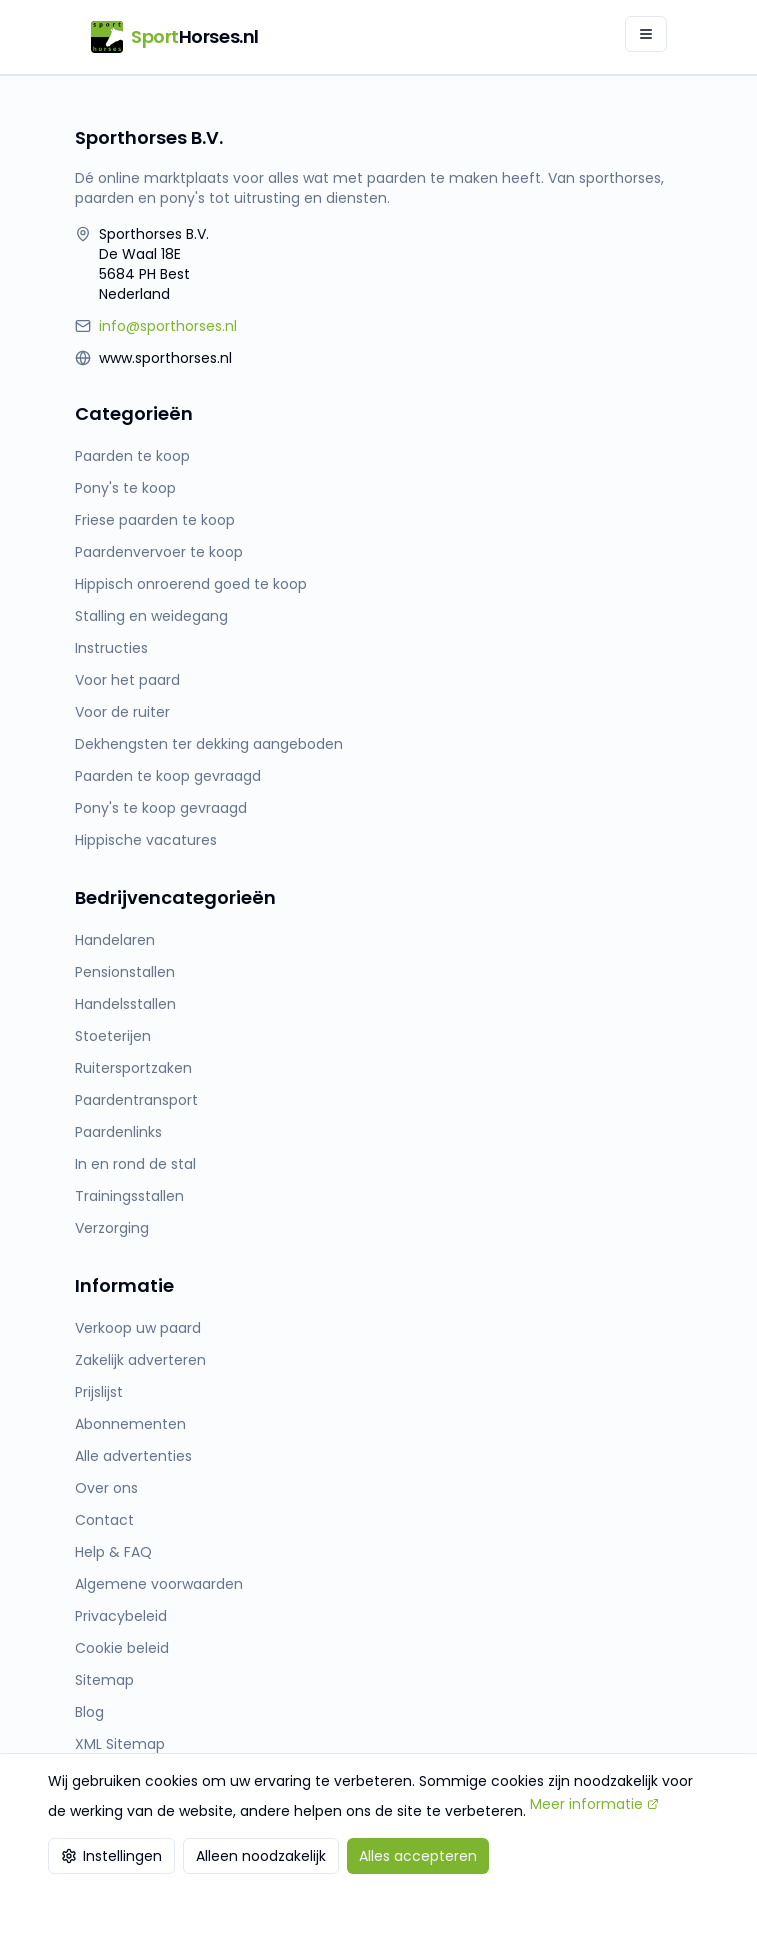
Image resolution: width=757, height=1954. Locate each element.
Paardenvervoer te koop (159, 552)
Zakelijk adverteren (140, 1360)
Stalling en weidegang (151, 616)
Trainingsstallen (129, 1196)
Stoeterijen (113, 1036)
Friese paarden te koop (155, 520)
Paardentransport (136, 1100)
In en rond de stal (135, 1164)
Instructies (111, 648)
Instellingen (111, 1856)
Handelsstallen (125, 1004)
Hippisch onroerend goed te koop (191, 584)
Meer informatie (594, 1804)
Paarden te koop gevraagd (168, 776)
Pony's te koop (125, 488)
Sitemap (104, 1680)
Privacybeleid (121, 1616)
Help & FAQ (113, 1552)
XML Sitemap (120, 1744)
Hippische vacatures (146, 840)
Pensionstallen (125, 972)
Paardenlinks (118, 1132)
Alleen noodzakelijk (261, 1856)
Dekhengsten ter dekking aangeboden (209, 744)
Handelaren (115, 940)
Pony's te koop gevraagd (161, 808)
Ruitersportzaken (133, 1068)
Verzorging (112, 1228)
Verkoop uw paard (138, 1328)
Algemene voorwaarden (159, 1584)
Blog (89, 1712)
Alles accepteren (418, 1856)
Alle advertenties (133, 1456)
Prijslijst (99, 1392)
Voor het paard (127, 680)
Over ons (106, 1488)
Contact (104, 1520)
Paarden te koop (132, 456)
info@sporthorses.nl (168, 326)
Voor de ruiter (122, 712)
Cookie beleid (122, 1648)
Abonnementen (130, 1424)
